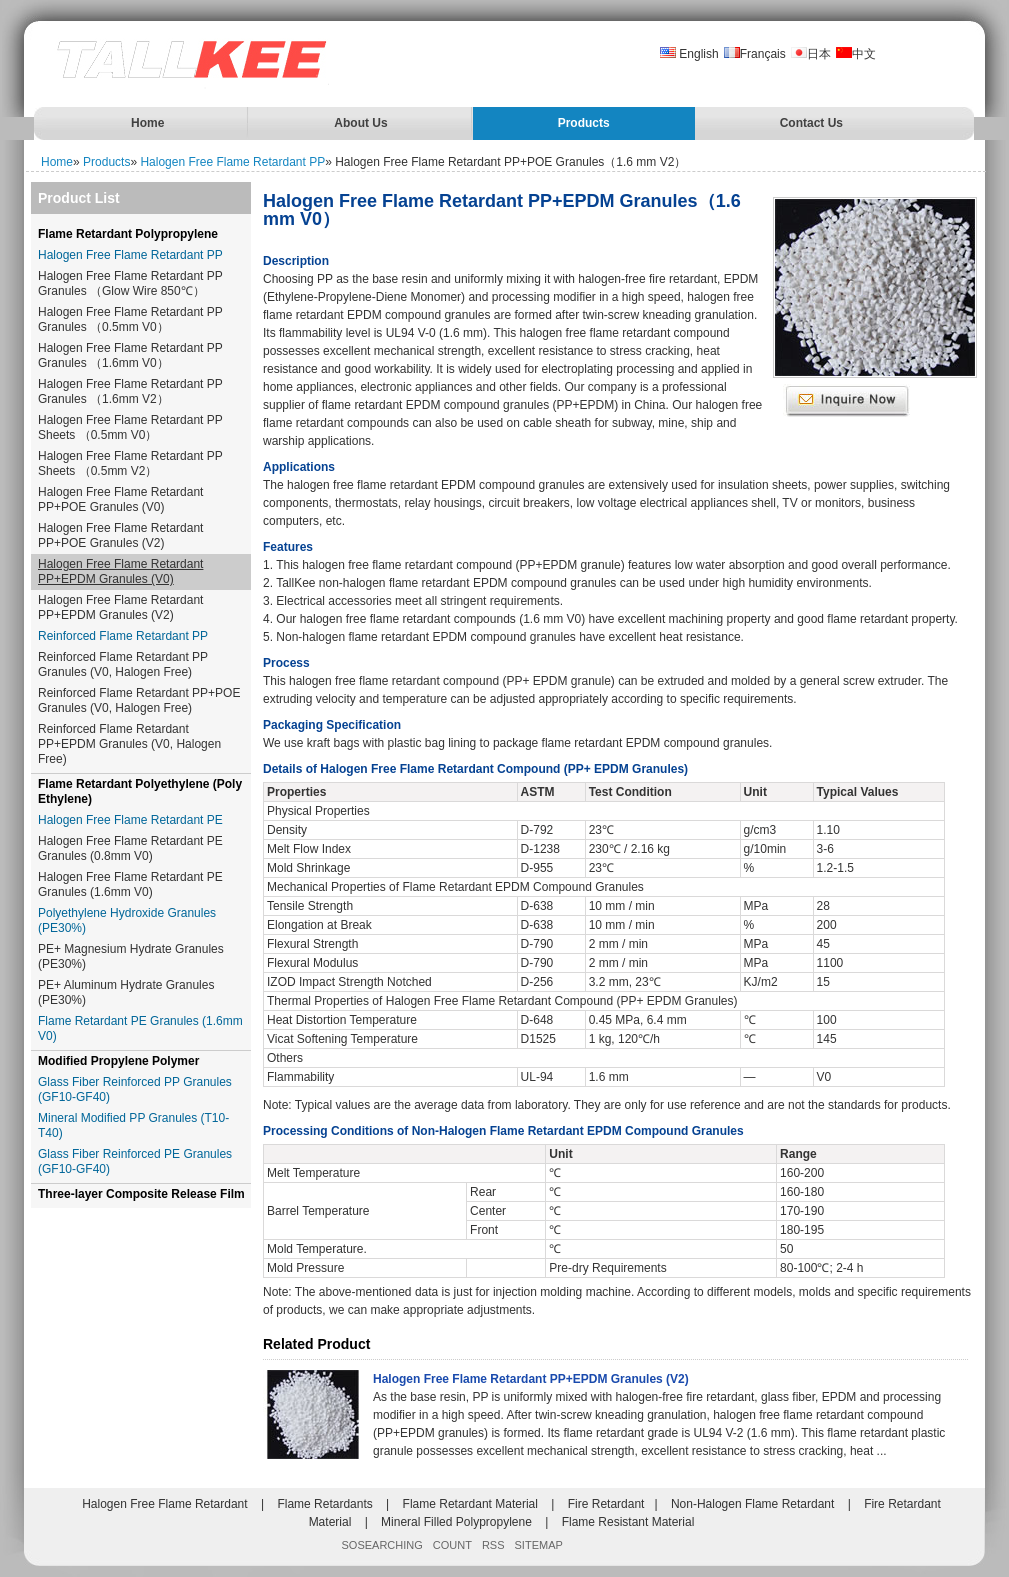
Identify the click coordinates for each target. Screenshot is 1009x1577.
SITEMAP (539, 1545)
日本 (811, 54)
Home (147, 123)
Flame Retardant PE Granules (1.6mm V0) (140, 1028)
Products (584, 123)
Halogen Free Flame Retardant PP (232, 162)
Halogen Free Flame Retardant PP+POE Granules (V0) (120, 499)
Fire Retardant (606, 1504)
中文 (856, 54)
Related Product (316, 1344)
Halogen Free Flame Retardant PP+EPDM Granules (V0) (120, 571)
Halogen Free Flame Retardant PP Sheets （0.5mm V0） (130, 427)
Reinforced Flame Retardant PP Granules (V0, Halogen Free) (123, 664)
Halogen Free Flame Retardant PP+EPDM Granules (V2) (120, 607)
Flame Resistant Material (628, 1522)
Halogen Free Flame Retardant (164, 1504)
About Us (360, 123)
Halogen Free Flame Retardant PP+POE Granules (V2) (120, 535)
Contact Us (811, 123)
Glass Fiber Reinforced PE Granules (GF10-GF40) (135, 1161)
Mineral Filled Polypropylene (456, 1522)
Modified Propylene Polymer (118, 1061)
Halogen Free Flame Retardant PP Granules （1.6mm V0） (130, 355)
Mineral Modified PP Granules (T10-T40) (133, 1125)
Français (755, 54)
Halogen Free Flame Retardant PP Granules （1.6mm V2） (130, 391)
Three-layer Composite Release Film (141, 1194)
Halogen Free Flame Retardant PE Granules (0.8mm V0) (130, 848)
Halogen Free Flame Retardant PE (130, 820)
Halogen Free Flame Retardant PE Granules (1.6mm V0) (130, 884)
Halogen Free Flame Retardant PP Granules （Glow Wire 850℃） (130, 283)
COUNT (452, 1545)
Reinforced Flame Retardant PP (123, 636)
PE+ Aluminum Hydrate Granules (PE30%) (126, 992)
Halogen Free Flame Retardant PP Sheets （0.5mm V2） (130, 463)
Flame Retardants (324, 1504)
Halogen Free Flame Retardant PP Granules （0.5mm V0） (130, 319)
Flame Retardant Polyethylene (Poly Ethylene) (140, 791)
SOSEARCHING (382, 1545)
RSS (493, 1545)
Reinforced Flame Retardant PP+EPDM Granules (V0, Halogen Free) (129, 744)
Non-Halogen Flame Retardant (752, 1504)
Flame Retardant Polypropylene (128, 234)
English (689, 54)
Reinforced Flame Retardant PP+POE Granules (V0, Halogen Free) (139, 700)
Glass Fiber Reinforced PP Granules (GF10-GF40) (135, 1089)
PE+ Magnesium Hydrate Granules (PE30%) (131, 956)
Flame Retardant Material (470, 1504)
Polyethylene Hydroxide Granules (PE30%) (127, 920)
